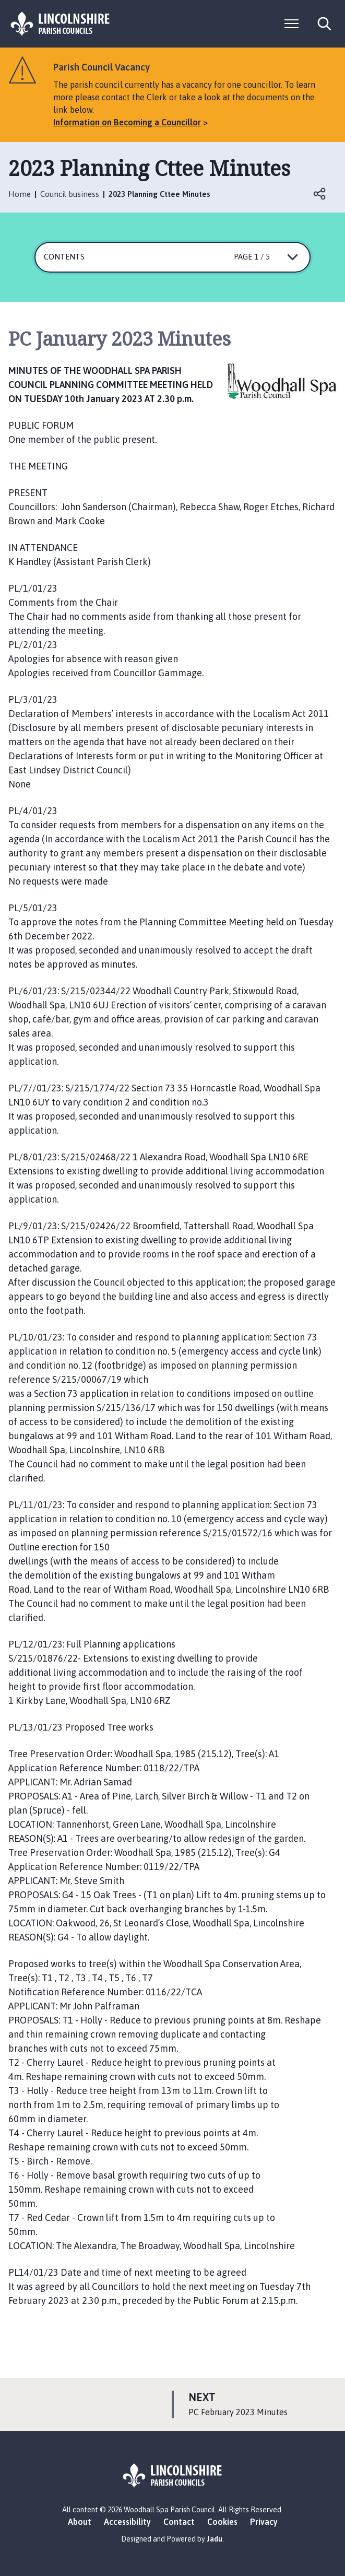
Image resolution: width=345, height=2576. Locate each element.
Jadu (214, 2539)
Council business (69, 194)
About (79, 2521)
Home (19, 194)
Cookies (222, 2521)
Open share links (320, 193)
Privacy (264, 2521)
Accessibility (127, 2521)
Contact (179, 2521)
